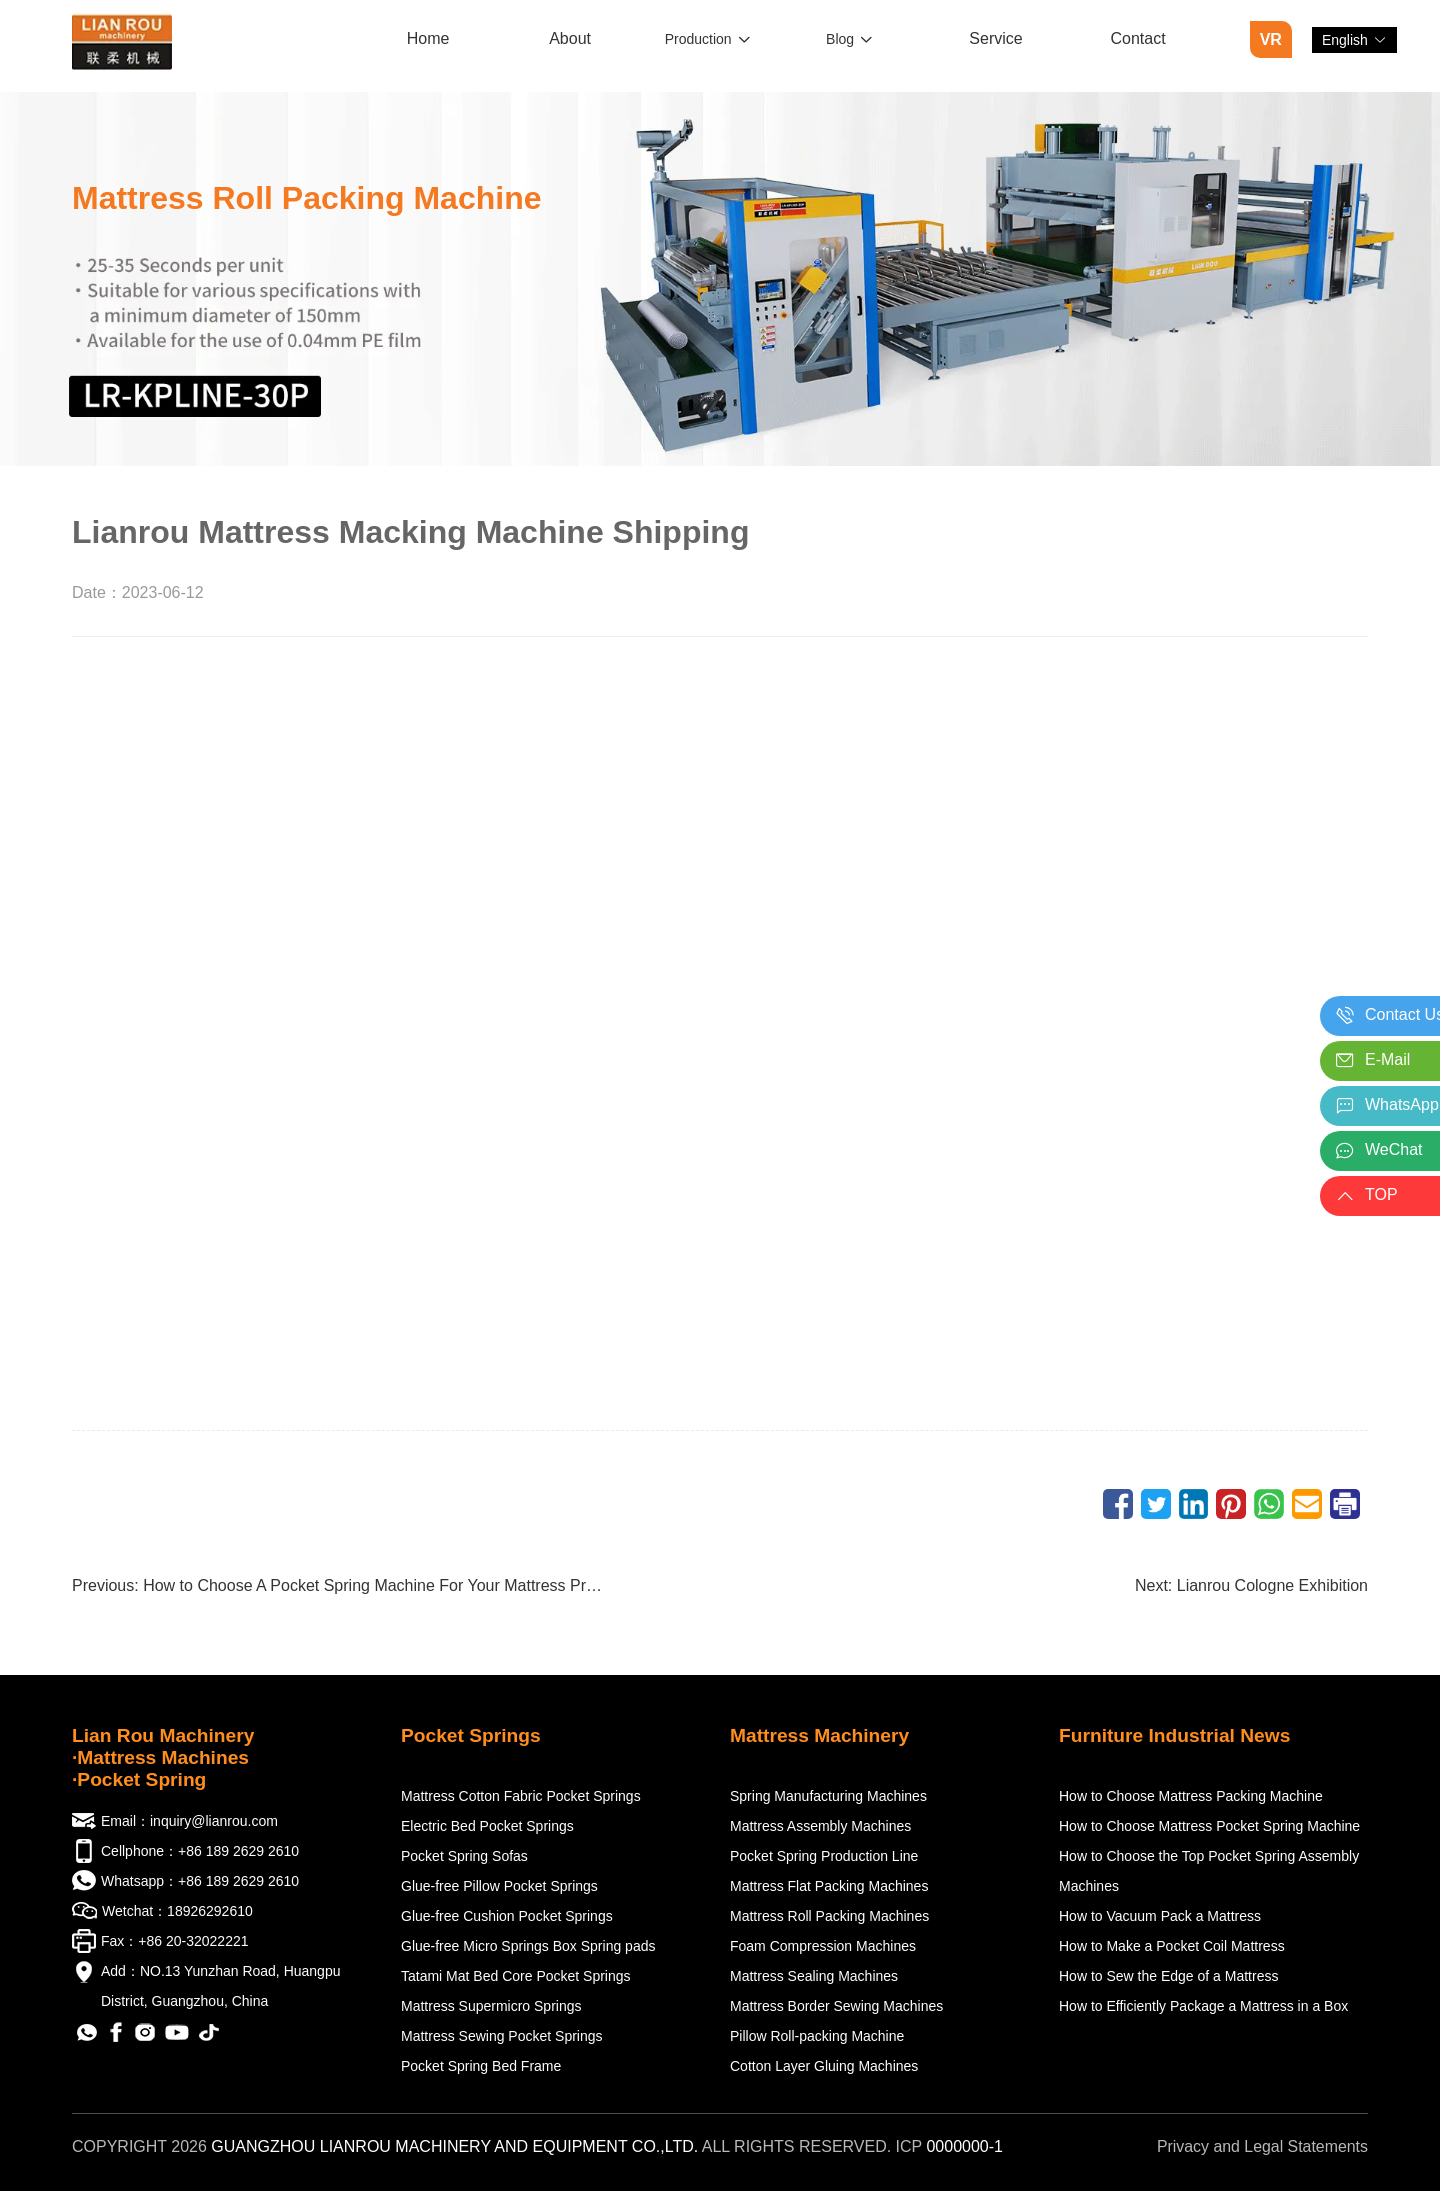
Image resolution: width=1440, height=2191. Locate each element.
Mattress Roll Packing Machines (829, 1916)
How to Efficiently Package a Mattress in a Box (1203, 2006)
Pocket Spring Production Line (824, 1856)
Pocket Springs (471, 1735)
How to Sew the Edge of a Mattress (1168, 1976)
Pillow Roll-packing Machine (817, 2036)
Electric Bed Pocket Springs (487, 1826)
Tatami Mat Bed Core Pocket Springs (516, 1976)
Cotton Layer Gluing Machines (824, 2066)
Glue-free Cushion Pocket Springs (507, 1916)
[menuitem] (428, 40)
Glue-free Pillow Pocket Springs (499, 1886)
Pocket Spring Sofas (464, 1856)
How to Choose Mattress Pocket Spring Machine (1209, 1826)
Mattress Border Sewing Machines (836, 2006)
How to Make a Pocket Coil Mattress (1172, 1946)
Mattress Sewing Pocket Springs (502, 2036)
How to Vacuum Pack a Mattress (1160, 1916)
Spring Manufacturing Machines (828, 1796)
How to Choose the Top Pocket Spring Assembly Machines (1209, 1871)
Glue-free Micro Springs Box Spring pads (528, 1946)
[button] (1354, 40)
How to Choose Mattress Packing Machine (1191, 1796)
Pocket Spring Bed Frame (481, 2066)
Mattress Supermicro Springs (491, 2006)
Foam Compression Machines (823, 1946)
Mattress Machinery (819, 1735)
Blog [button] (849, 39)
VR (1271, 39)
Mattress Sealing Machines (814, 1976)
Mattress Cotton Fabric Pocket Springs (521, 1796)
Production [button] (708, 39)
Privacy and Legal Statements (1261, 2146)
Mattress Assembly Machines (820, 1826)
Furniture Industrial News (1174, 1735)
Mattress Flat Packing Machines (829, 1886)
